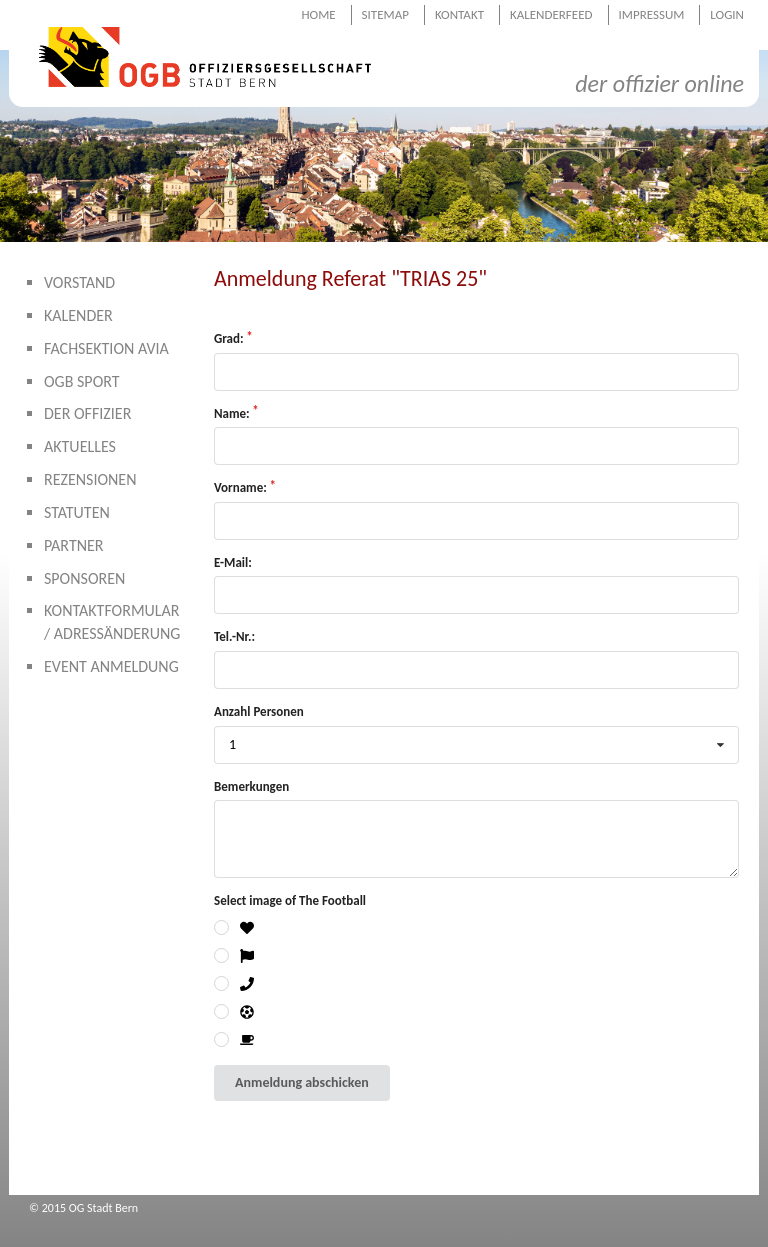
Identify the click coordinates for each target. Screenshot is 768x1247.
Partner (74, 545)
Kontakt (459, 14)
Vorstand (79, 282)
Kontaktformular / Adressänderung (112, 622)
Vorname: (240, 487)
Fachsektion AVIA (106, 348)
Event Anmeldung (111, 666)
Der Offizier (87, 413)
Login (727, 14)
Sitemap (385, 14)
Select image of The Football (290, 900)
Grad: (229, 338)
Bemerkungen (251, 786)
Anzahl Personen (259, 711)
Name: (232, 413)
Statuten (77, 512)
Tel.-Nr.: (234, 636)
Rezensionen (90, 479)
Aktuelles (80, 446)
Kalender (78, 315)
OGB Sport (82, 381)
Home (318, 14)
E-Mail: (233, 562)
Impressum (652, 14)
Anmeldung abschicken (302, 1082)
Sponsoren (84, 578)
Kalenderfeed (551, 14)
